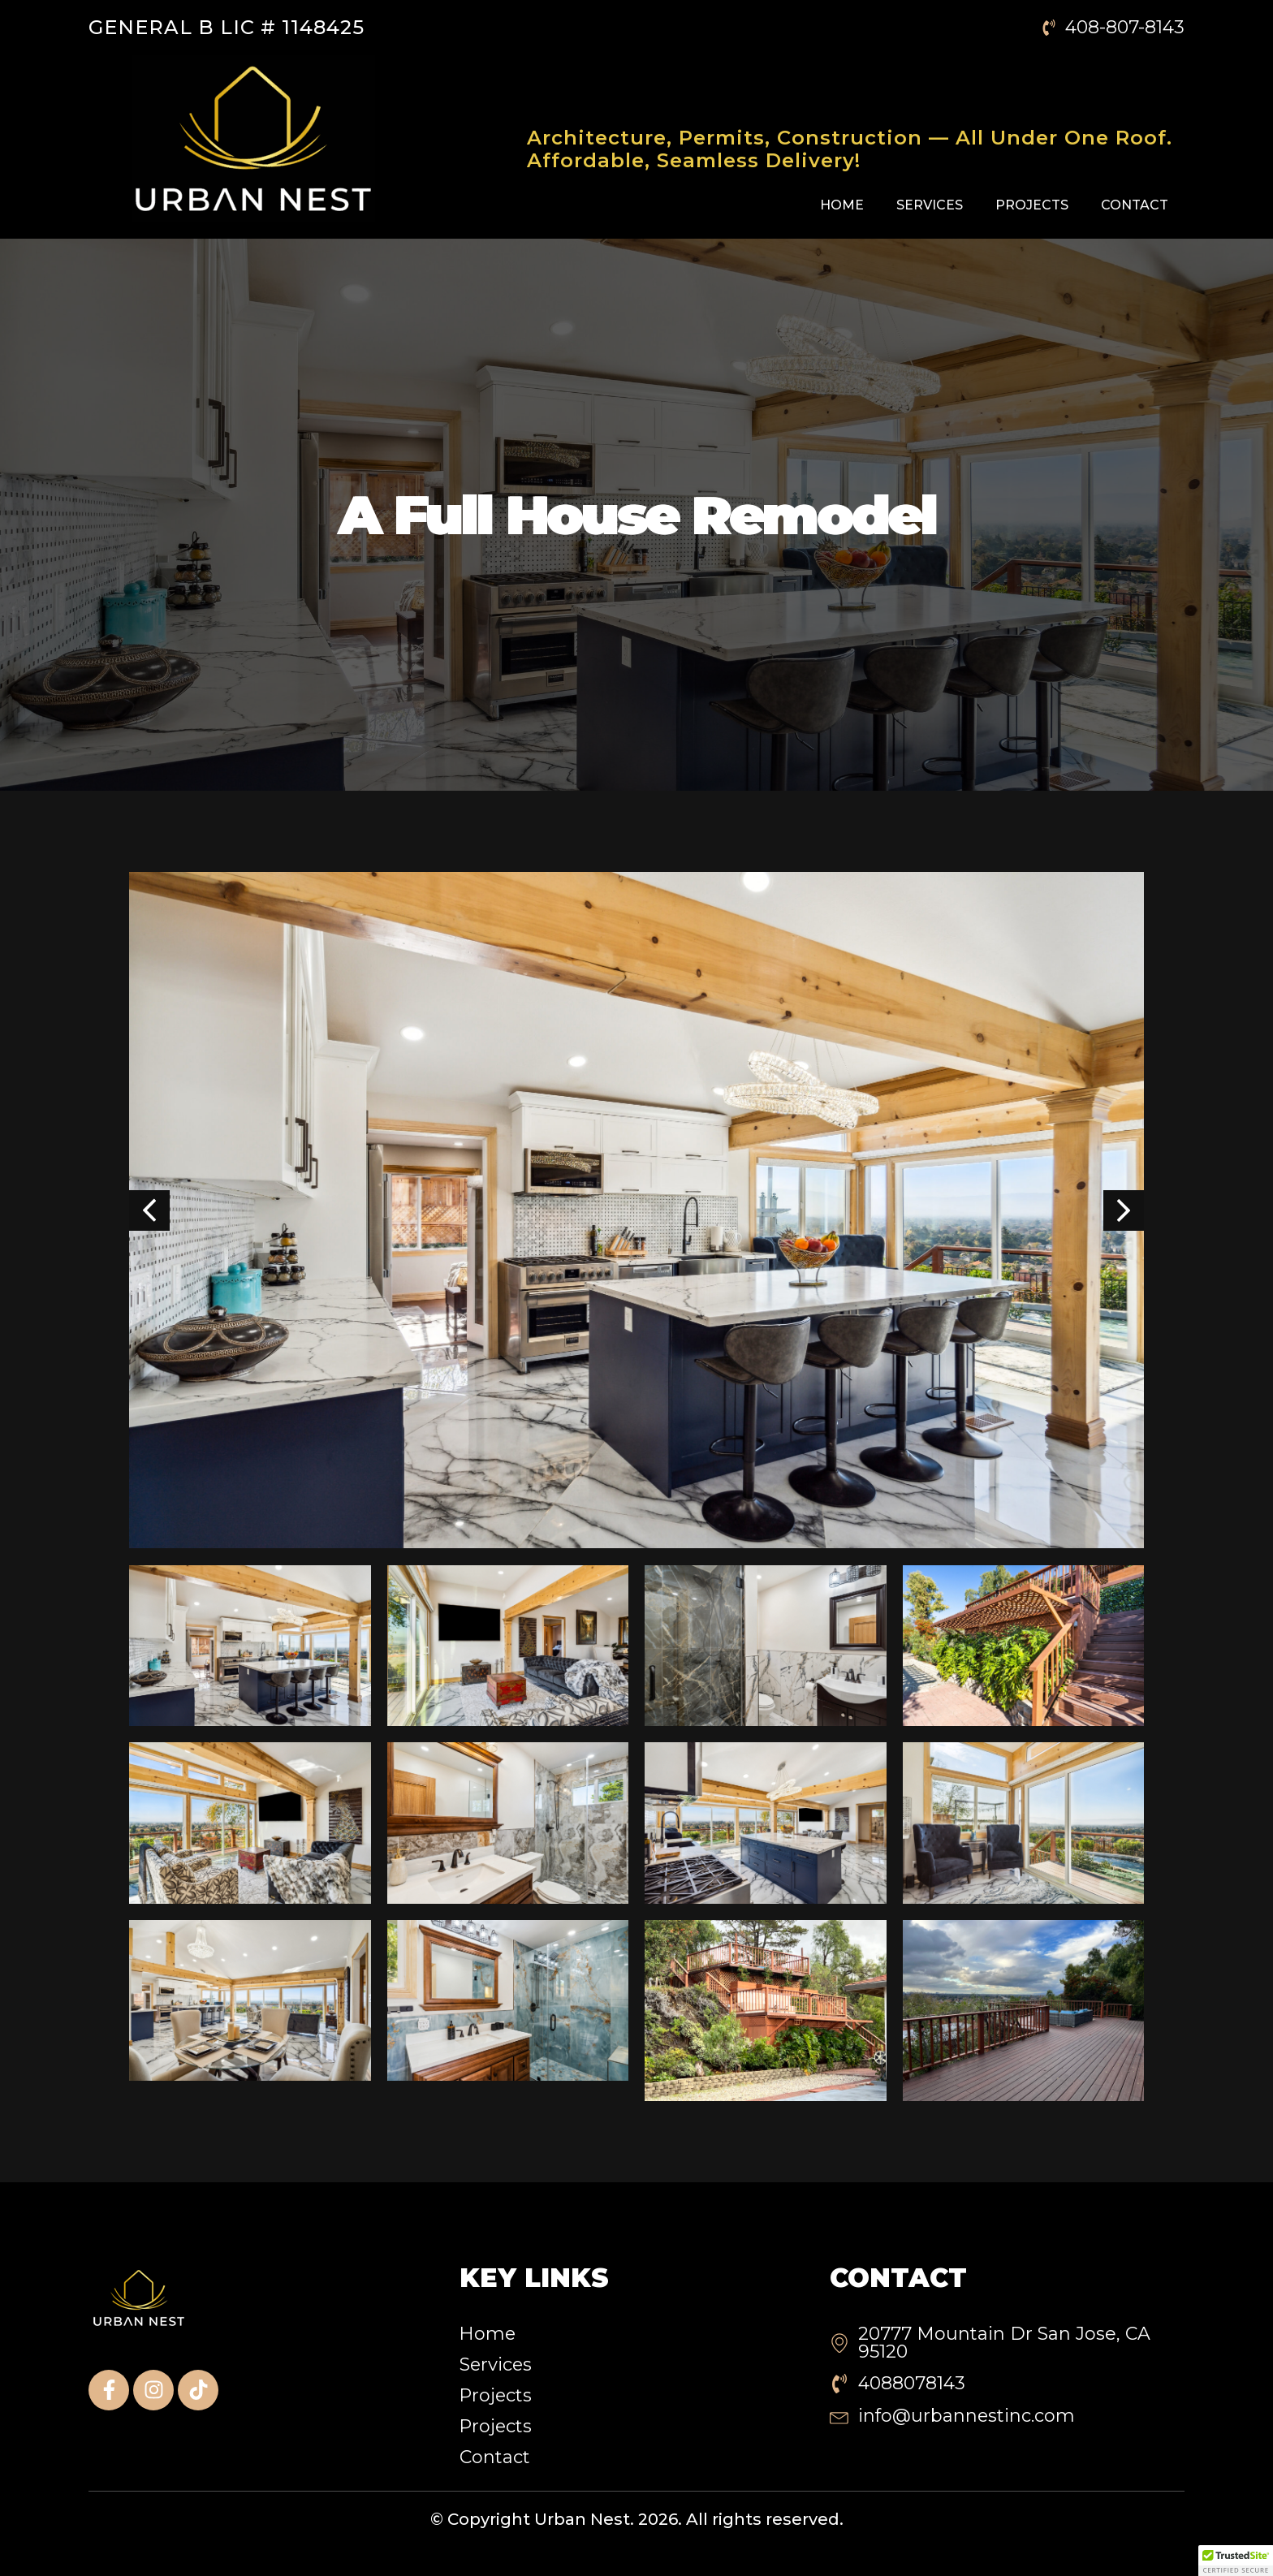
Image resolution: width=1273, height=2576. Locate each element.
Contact (1134, 205)
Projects (1031, 205)
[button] (1235, 2560)
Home (842, 205)
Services (929, 205)
